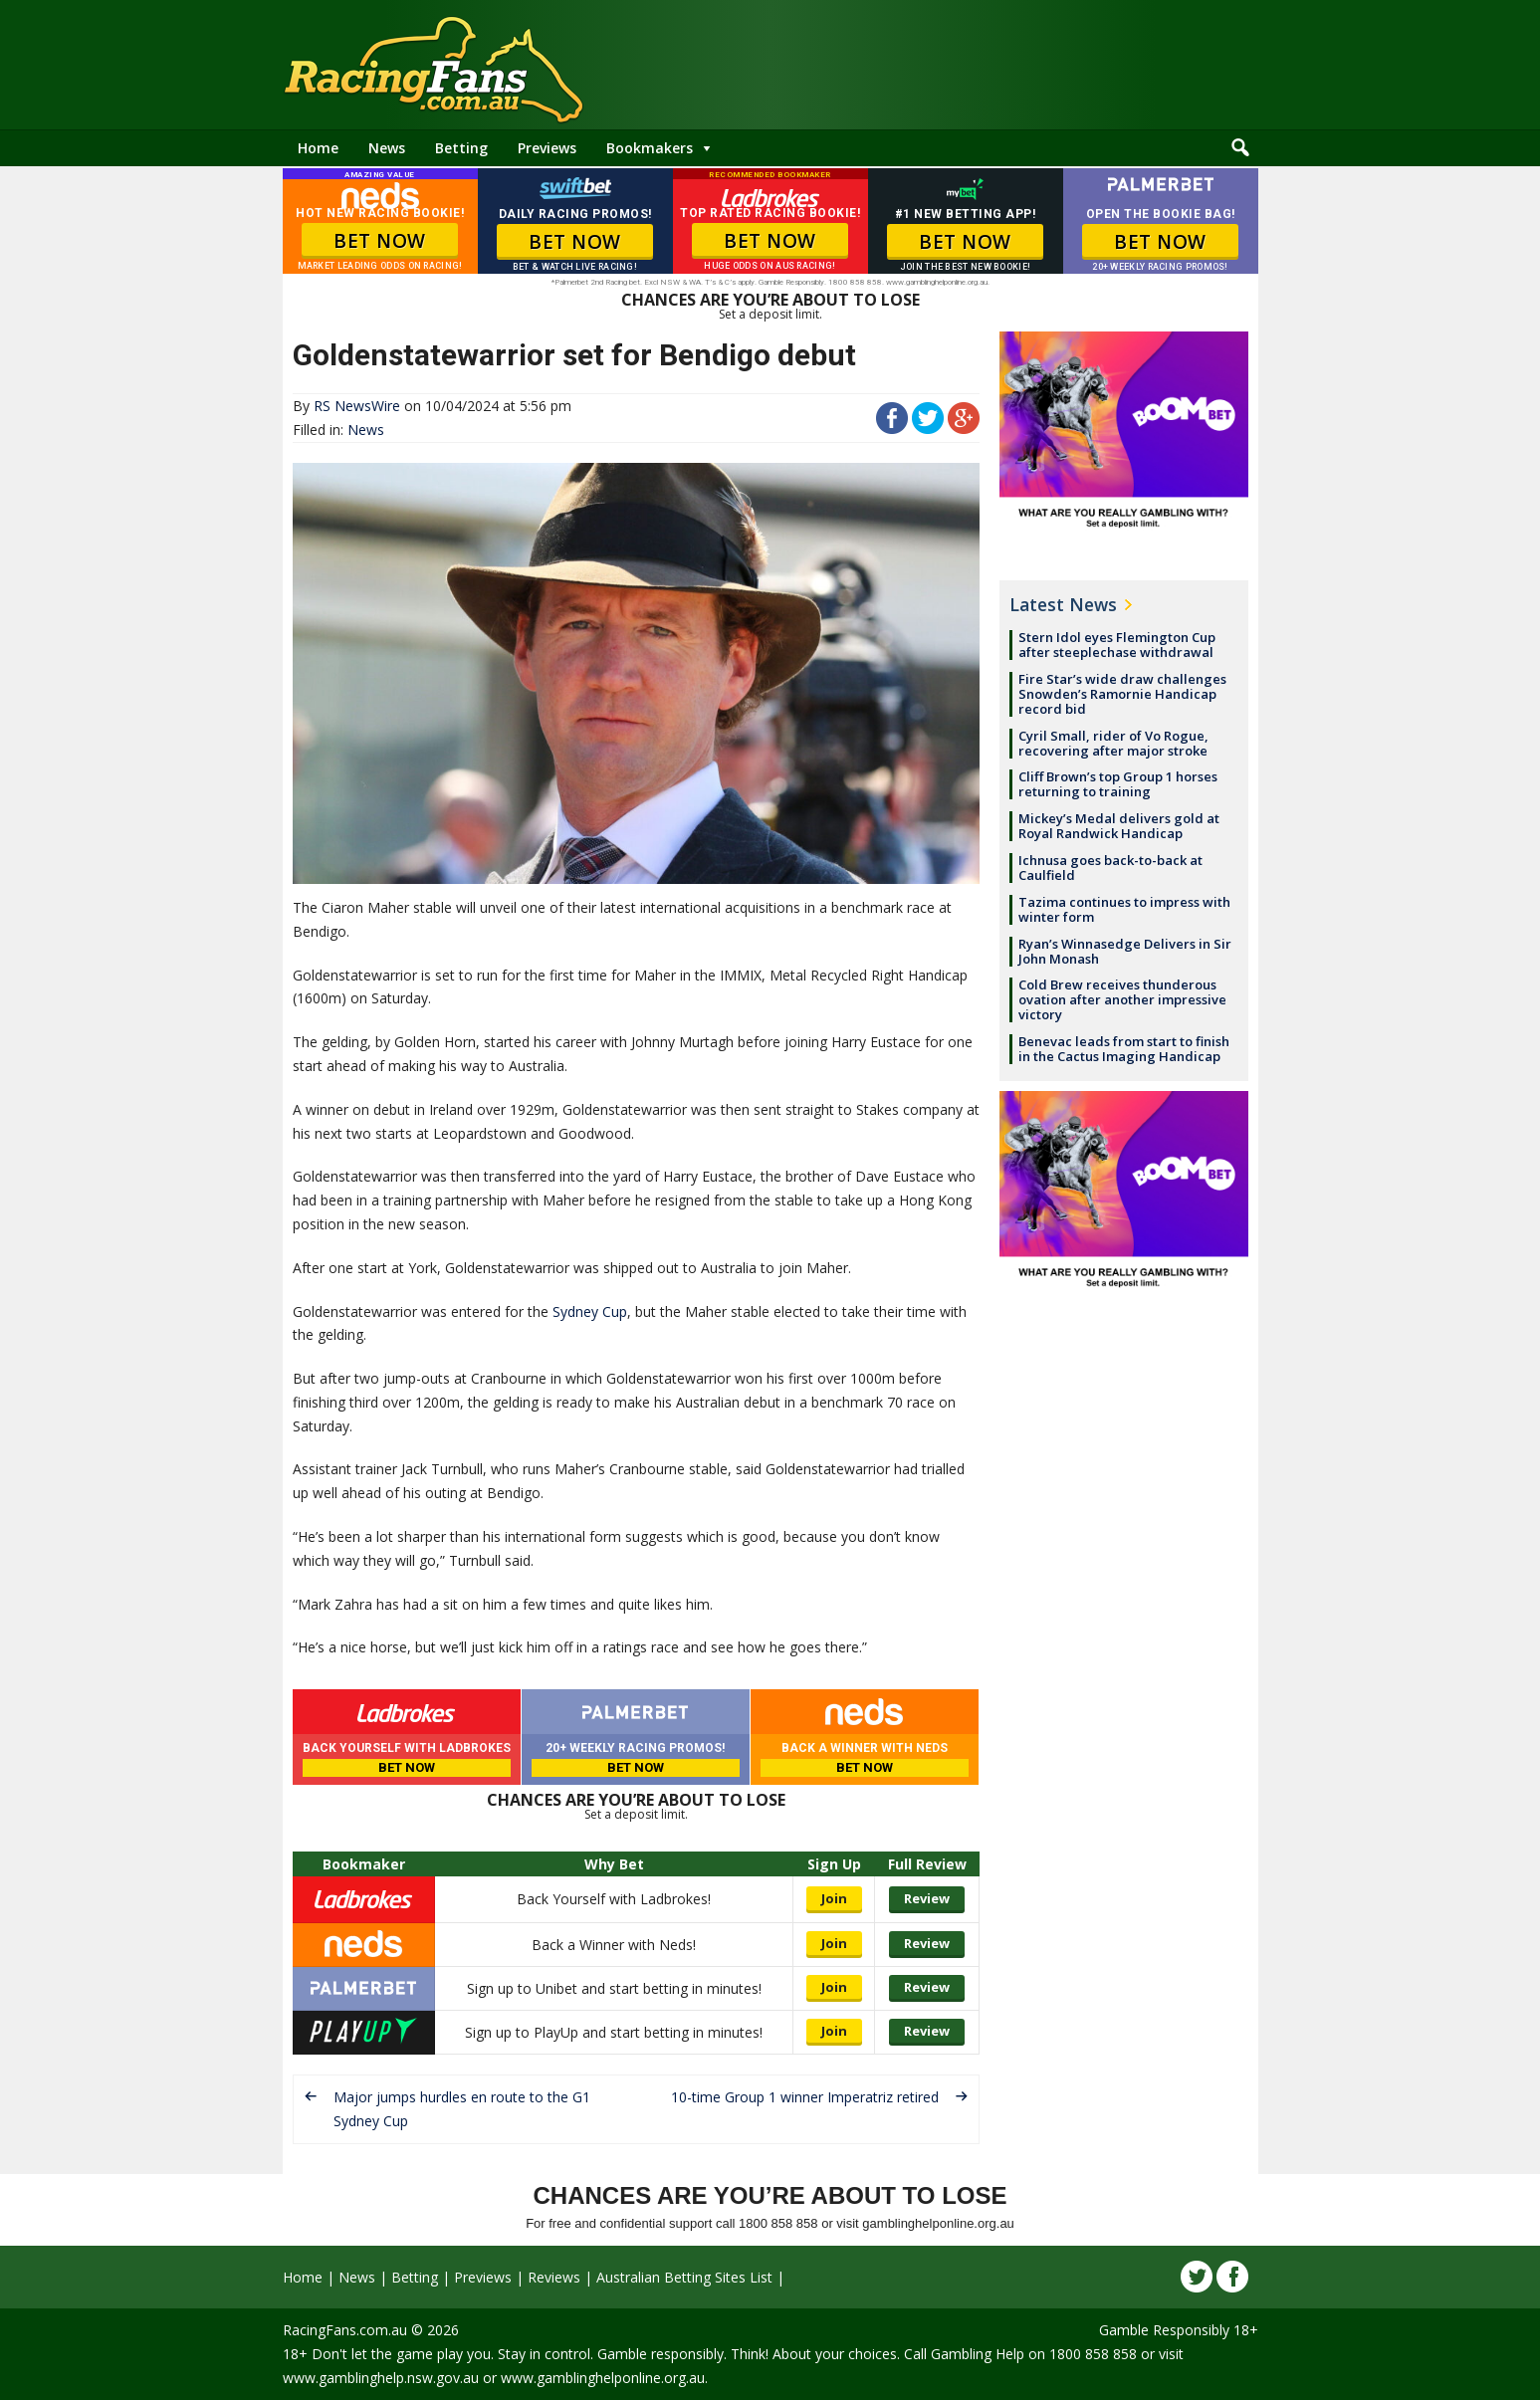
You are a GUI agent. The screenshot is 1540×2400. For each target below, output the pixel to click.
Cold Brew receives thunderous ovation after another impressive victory (1122, 999)
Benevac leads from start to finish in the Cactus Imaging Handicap (1123, 1048)
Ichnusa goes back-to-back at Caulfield (1110, 867)
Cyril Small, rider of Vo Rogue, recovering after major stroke (1113, 743)
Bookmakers (649, 147)
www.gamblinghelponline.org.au (603, 2377)
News (386, 147)
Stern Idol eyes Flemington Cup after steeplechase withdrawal (1116, 644)
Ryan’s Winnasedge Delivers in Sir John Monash (1124, 951)
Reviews (554, 2277)
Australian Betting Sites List (684, 2277)
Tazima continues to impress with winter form (1124, 909)
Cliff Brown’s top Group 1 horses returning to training (1117, 783)
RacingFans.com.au (345, 2329)
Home (318, 147)
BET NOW (379, 241)
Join (834, 1898)
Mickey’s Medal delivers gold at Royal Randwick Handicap (1118, 825)
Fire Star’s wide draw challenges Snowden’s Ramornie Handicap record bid (1122, 694)
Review (927, 1898)
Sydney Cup (589, 1311)
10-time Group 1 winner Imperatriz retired (805, 2096)
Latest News (1063, 604)
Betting (461, 147)
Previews (547, 147)
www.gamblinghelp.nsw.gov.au (381, 2377)
